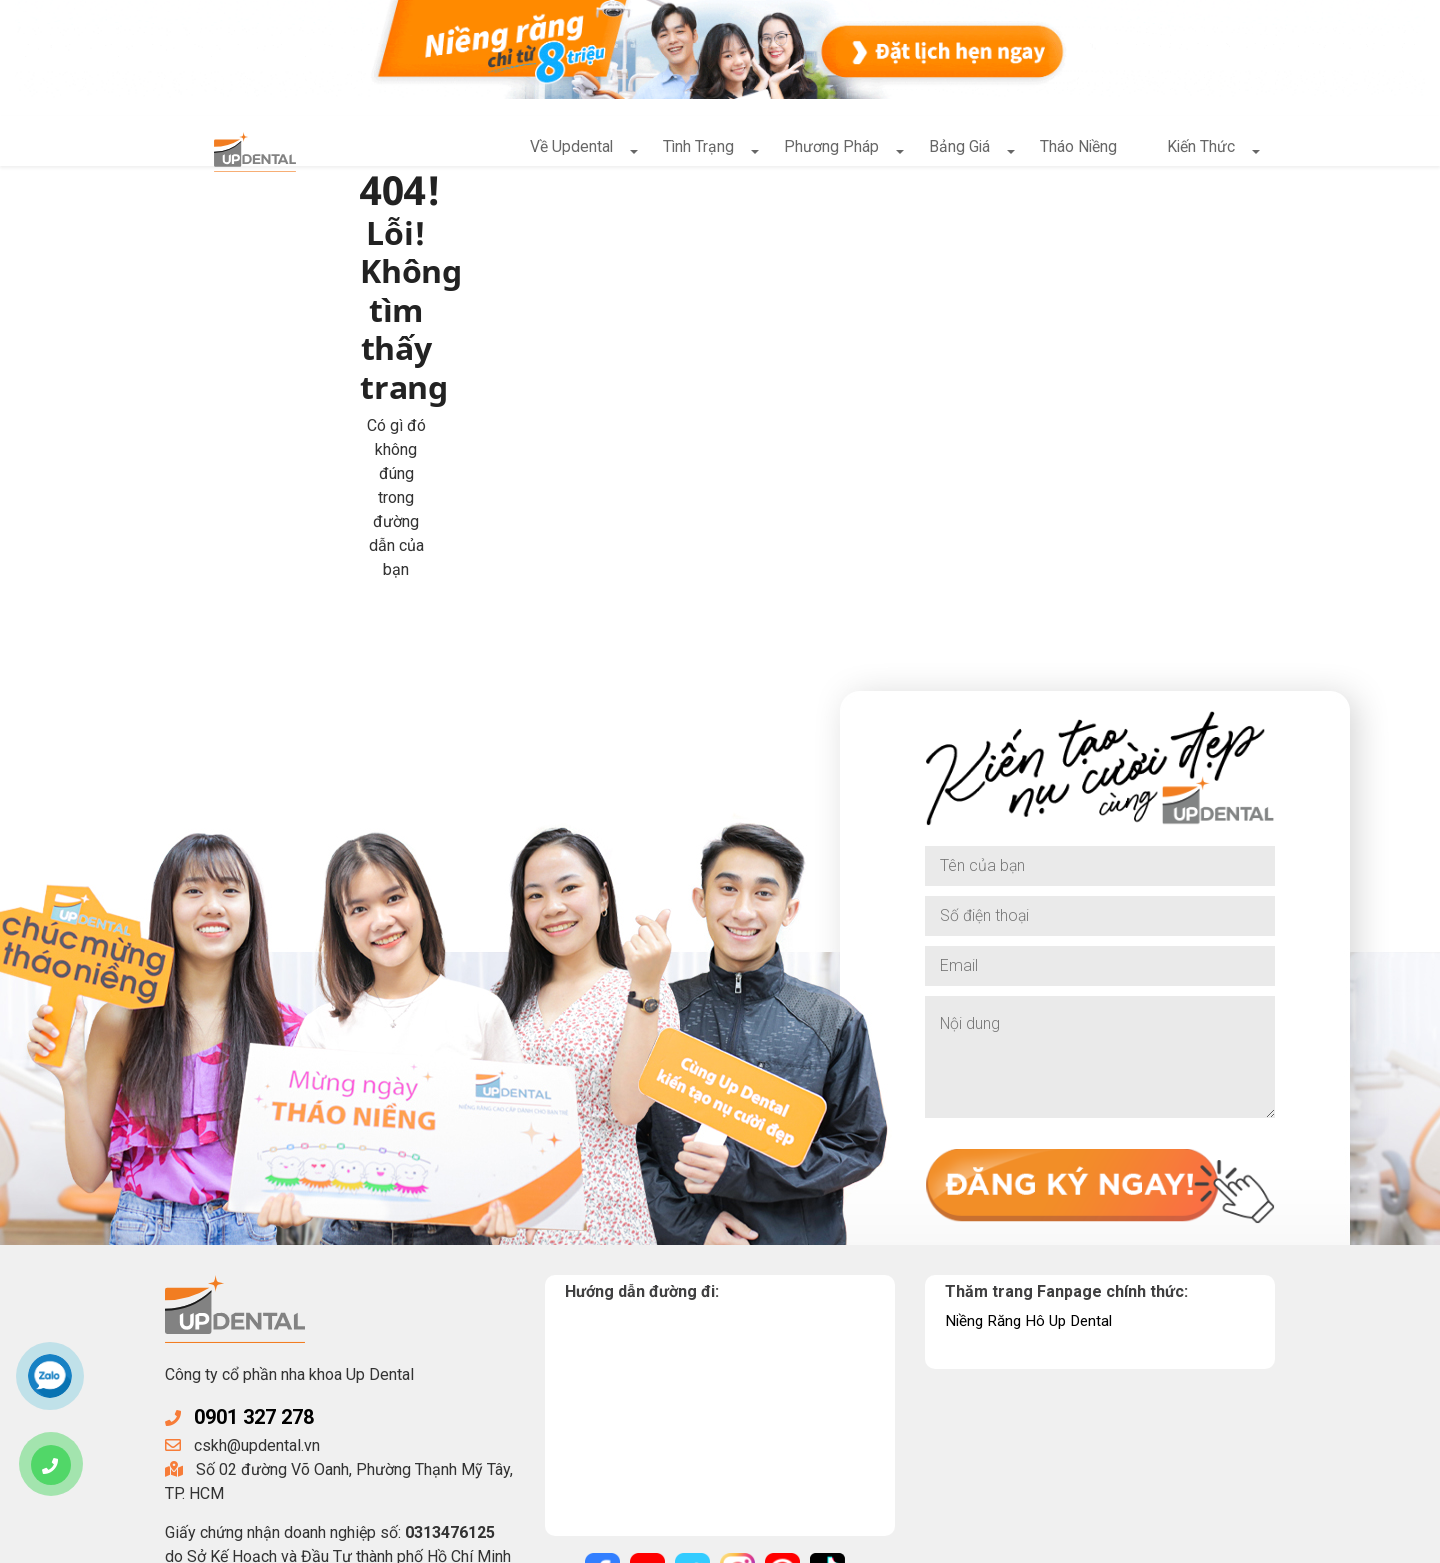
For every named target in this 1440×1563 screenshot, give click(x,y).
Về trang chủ (482, 343)
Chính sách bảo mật (613, 1540)
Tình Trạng (695, 150)
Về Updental (567, 150)
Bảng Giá (957, 150)
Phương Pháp (828, 150)
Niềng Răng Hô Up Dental (1033, 1042)
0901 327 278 (259, 1140)
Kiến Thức (1200, 150)
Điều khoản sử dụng (764, 1540)
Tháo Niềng (1077, 150)
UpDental (327, 1540)
